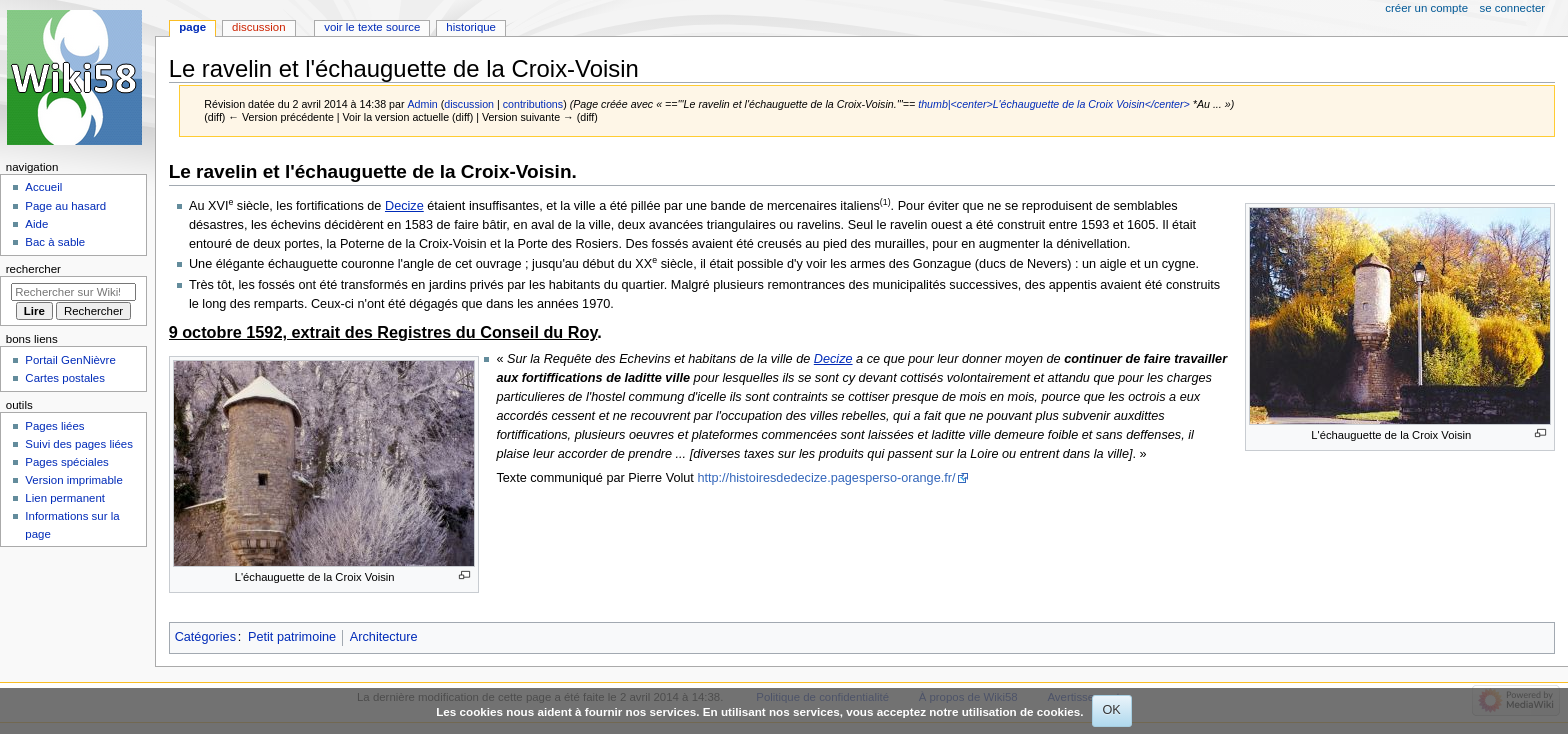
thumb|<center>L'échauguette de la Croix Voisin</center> (1054, 104)
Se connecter (1513, 8)
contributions (533, 104)
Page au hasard (65, 206)
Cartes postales (65, 378)
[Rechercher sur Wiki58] (73, 292)
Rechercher (33, 269)
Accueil (43, 187)
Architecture (384, 637)
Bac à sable (55, 242)
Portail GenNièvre (70, 360)
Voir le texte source (372, 27)
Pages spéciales (66, 462)
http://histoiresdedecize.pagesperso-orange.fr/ (826, 478)
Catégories (205, 637)
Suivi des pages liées (79, 444)
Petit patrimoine (292, 637)
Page (192, 27)
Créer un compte (1426, 8)
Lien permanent (65, 498)
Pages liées (54, 426)
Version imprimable (73, 480)
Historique (471, 27)
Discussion (258, 27)
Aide (36, 224)
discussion (469, 104)
